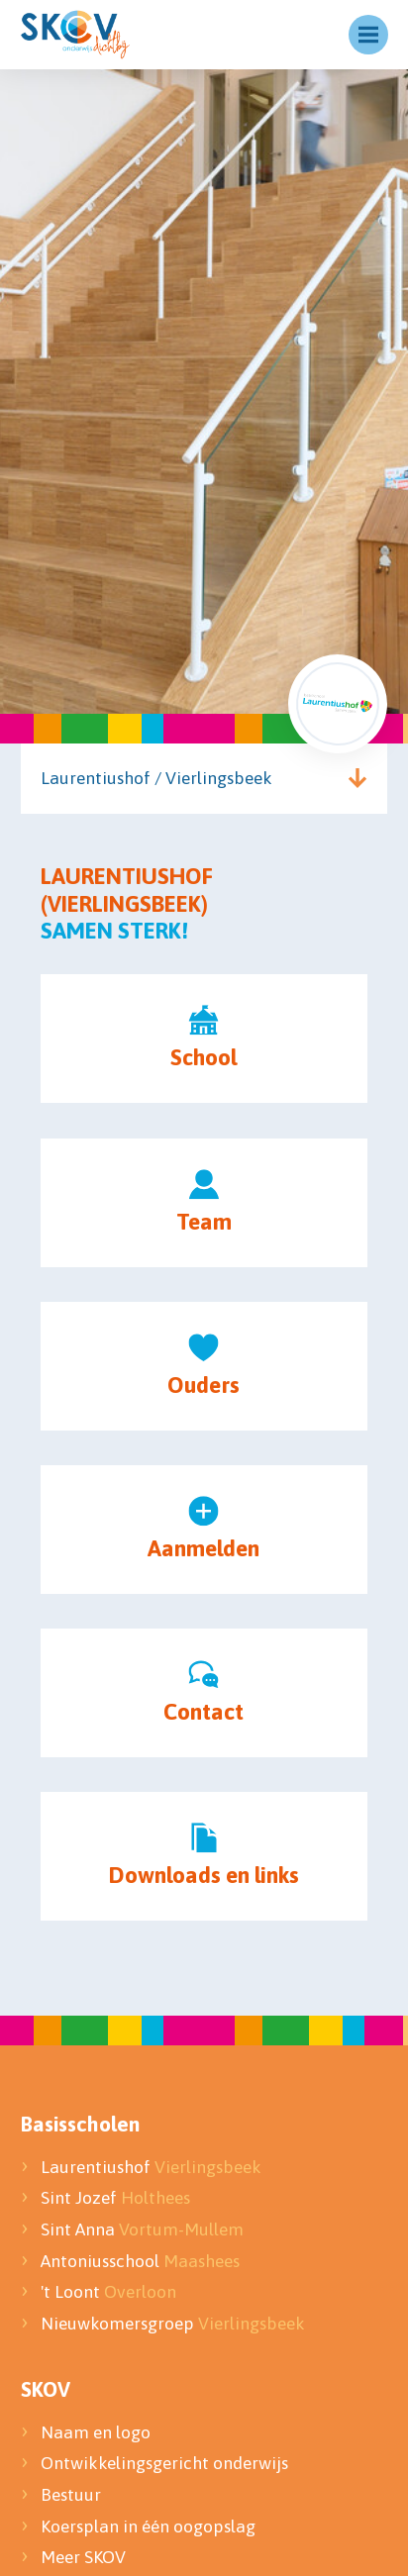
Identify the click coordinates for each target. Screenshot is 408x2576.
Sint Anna (142, 2229)
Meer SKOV (83, 2557)
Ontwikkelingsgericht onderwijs (164, 2463)
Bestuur (73, 2495)
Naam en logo (96, 2432)
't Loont (108, 2292)
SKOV (45, 2389)
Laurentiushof (151, 2167)
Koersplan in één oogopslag (148, 2526)
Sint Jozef (115, 2198)
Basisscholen (80, 2123)
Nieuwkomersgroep (173, 2323)
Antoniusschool (140, 2261)
